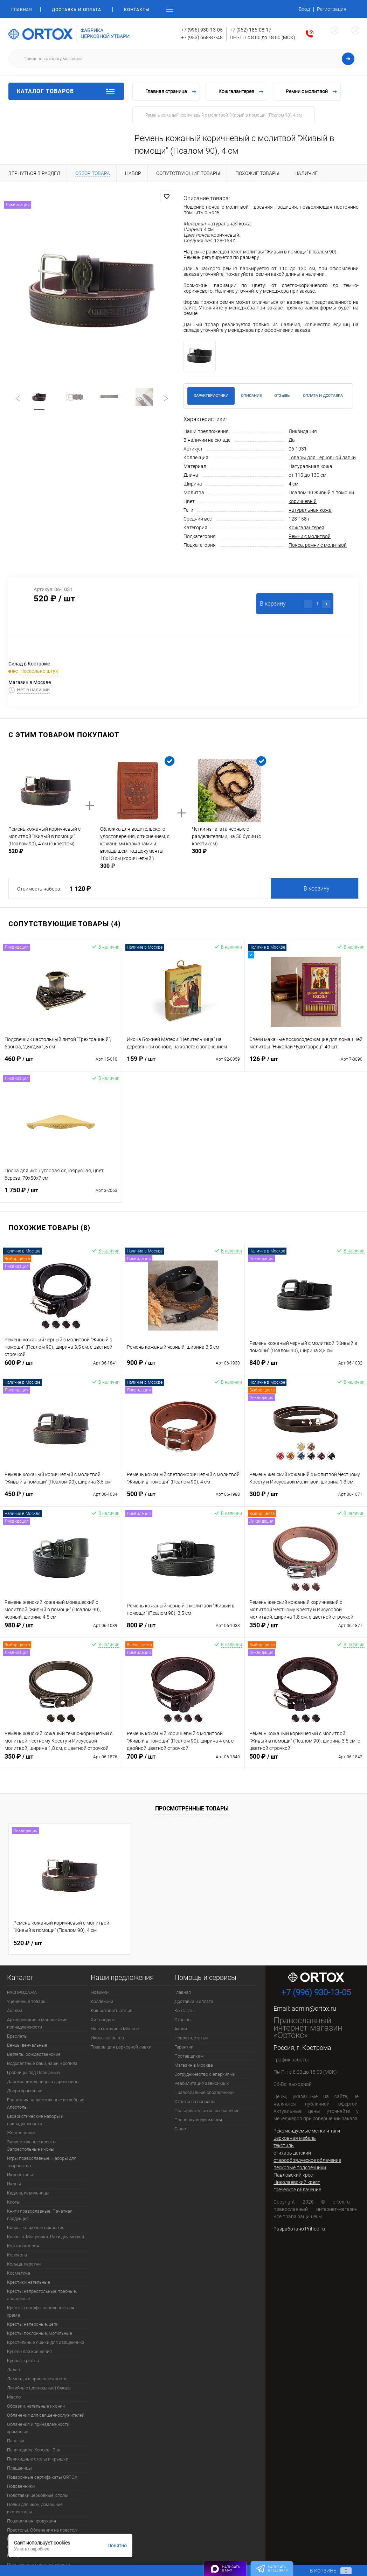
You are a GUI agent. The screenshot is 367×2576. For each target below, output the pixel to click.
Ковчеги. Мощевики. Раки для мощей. (46, 2236)
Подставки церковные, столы (37, 2495)
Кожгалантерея (306, 527)
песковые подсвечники (299, 2167)
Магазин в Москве (193, 2065)
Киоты (13, 2202)
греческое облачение (297, 2189)
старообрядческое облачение (307, 2160)
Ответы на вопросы (194, 2101)
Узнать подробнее (31, 2549)
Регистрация (331, 9)
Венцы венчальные (27, 2045)
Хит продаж (103, 2019)
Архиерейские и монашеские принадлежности (37, 2023)
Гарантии (183, 2047)
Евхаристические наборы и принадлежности (35, 2120)
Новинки (100, 1992)
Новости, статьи (191, 2037)
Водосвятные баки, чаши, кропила (42, 2063)
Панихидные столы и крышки (37, 2459)
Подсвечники (21, 2486)
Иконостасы (20, 2174)
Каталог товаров (66, 91)
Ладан (13, 2369)
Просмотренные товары (192, 1808)
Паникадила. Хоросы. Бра (33, 2449)
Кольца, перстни (24, 2264)
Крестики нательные (28, 2282)
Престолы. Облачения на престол (42, 2530)
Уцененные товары (27, 2001)
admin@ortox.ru (314, 2008)
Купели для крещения (29, 2351)
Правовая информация (198, 2119)
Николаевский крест (296, 2182)
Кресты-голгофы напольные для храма (40, 2311)
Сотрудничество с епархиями (204, 2074)
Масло (14, 2397)
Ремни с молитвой (310, 536)
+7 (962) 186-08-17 (250, 30)
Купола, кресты (23, 2360)
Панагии (15, 2440)
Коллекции (102, 2001)
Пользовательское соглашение (207, 2110)
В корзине (324, 2571)
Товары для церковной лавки (322, 457)
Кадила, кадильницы (28, 2192)
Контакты (136, 9)
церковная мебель (294, 2138)
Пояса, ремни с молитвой (318, 545)
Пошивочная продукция (31, 2520)
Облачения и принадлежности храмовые (38, 2428)
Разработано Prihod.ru (299, 2229)
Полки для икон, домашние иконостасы (35, 2508)
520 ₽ (27, 1942)
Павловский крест (294, 2175)
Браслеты (17, 2036)
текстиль (283, 2145)
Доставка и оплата (76, 9)
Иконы (14, 2183)
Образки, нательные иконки (36, 2406)
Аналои (14, 2010)
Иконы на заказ (107, 2037)
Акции (180, 2028)
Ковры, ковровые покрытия (35, 2227)
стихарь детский (292, 2153)
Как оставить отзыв (111, 2010)
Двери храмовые (24, 2090)
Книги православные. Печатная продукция (39, 2214)
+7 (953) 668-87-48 (202, 37)
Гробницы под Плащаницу (33, 2072)
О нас (180, 2128)
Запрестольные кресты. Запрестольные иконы (32, 2145)
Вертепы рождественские (34, 2054)
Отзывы (183, 2019)
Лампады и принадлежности (37, 2378)
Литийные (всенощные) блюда (39, 2387)
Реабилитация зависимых (201, 2083)
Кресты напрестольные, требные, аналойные (42, 2295)
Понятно (117, 2545)
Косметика (18, 2273)
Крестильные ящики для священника (45, 2342)
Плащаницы (19, 2468)
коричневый (303, 501)
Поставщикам (189, 2056)
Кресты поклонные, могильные (39, 2333)
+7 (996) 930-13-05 (202, 30)
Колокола (17, 2254)
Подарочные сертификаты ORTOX (42, 2477)
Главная (21, 9)
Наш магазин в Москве (115, 2028)
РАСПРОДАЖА (22, 1992)
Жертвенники (21, 2132)
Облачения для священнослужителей (45, 2415)
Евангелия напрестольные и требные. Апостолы (46, 2103)
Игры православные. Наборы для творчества (41, 2162)
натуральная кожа (310, 510)
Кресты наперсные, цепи (32, 2324)
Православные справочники (204, 2092)
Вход (304, 9)
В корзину (317, 888)
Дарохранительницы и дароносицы (43, 2081)
